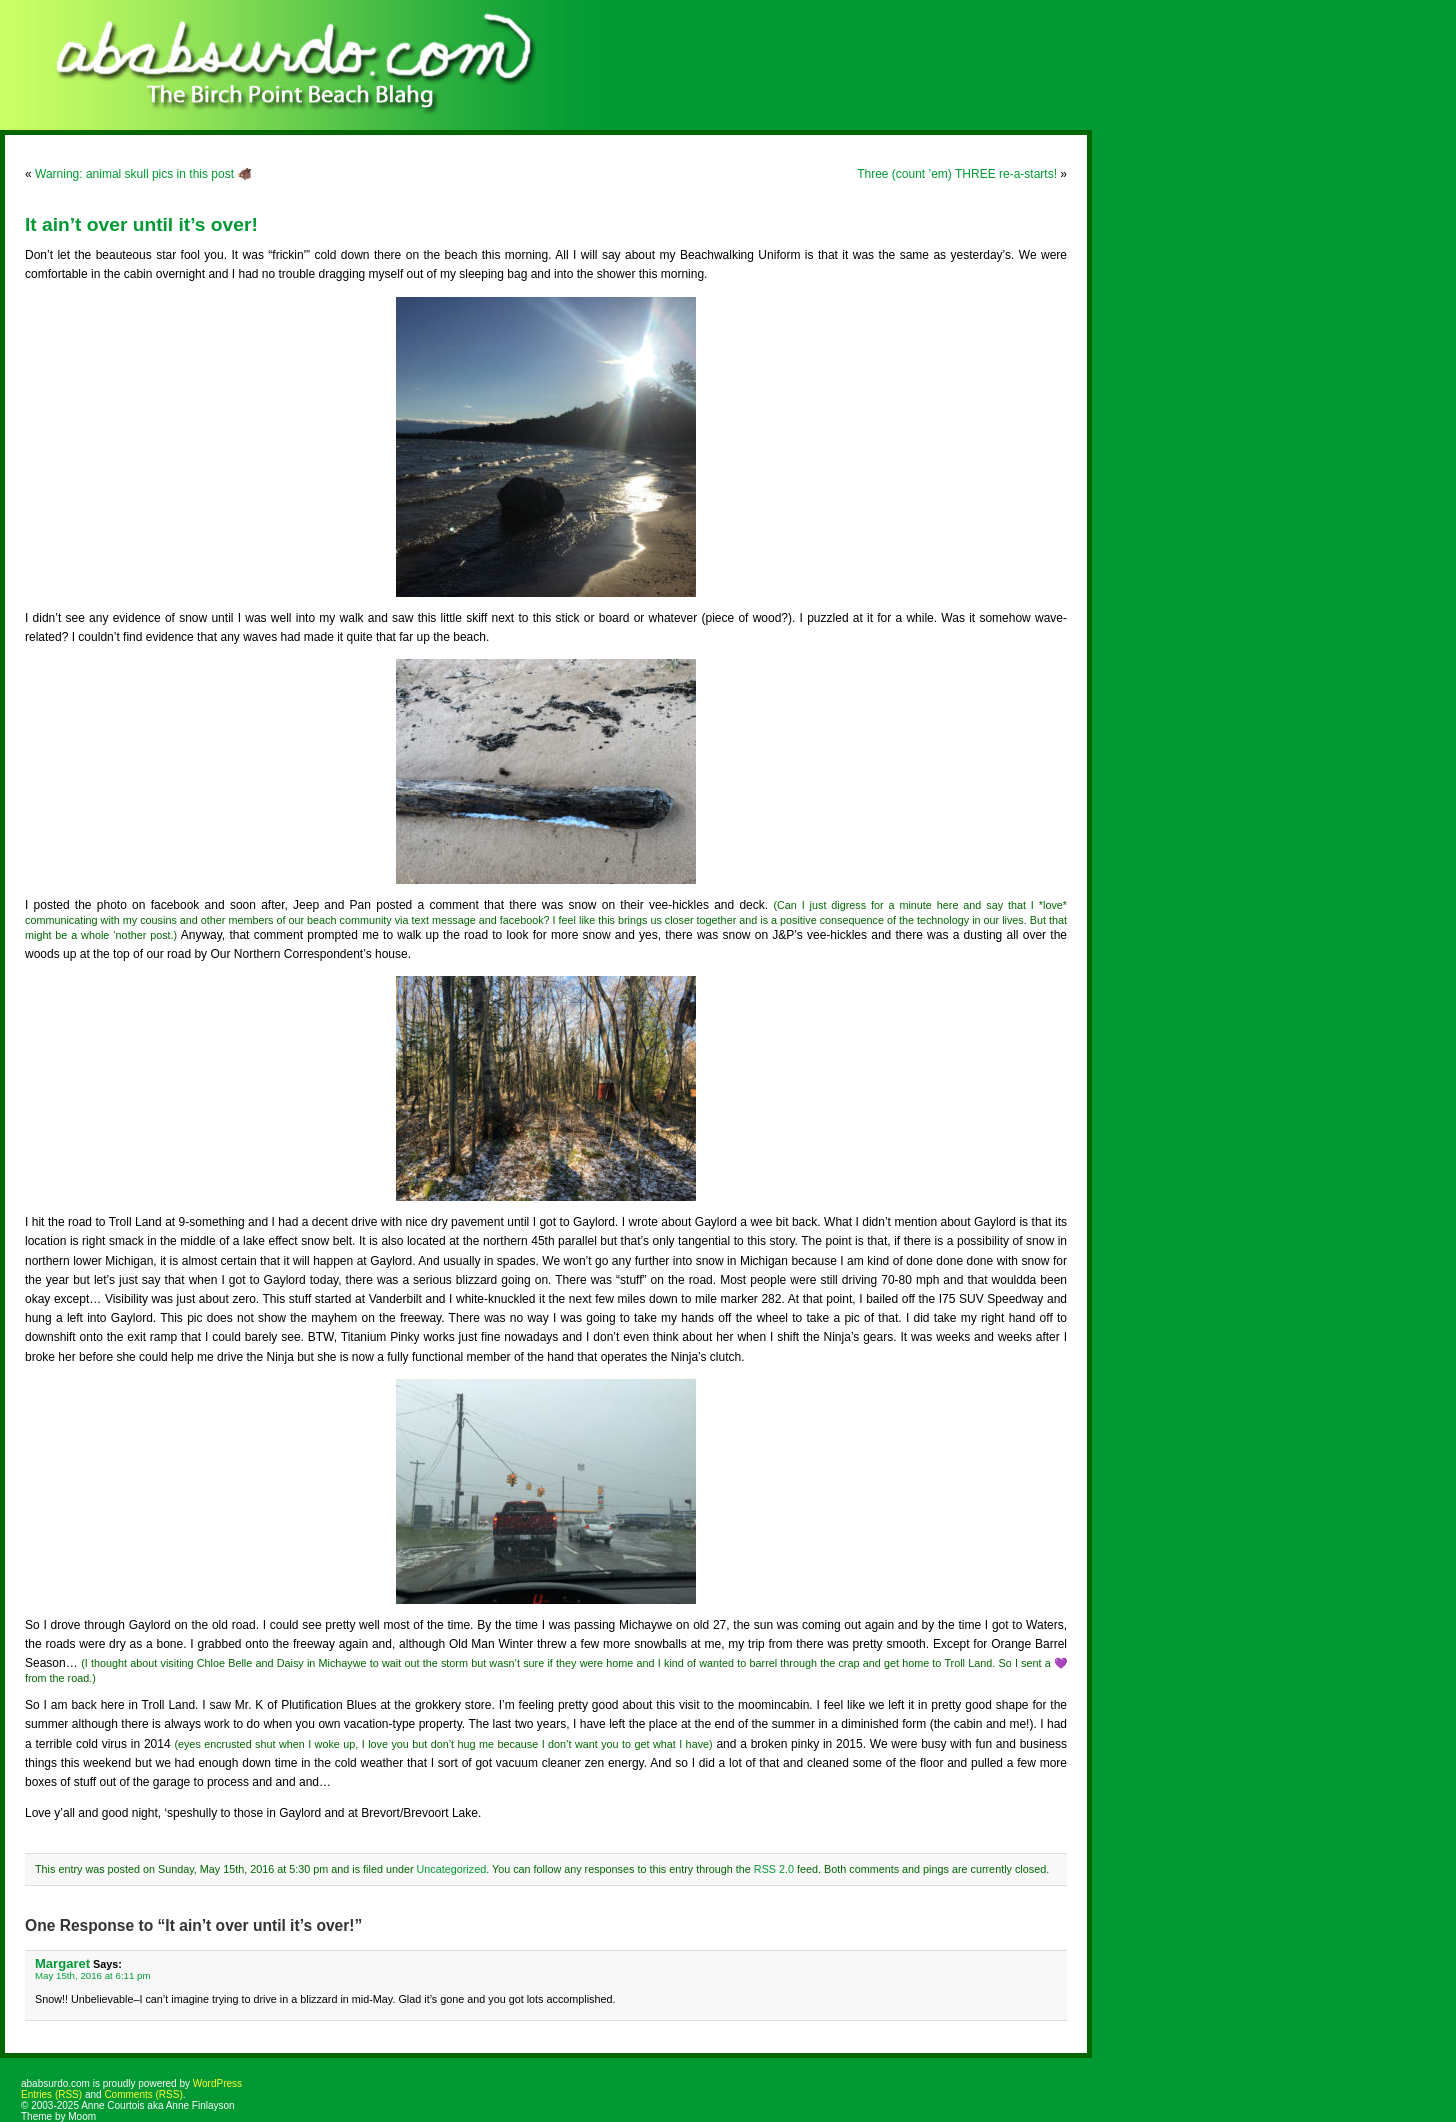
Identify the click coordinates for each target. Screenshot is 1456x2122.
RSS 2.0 (774, 1869)
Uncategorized (452, 1869)
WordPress (217, 2083)
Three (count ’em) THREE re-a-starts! (957, 174)
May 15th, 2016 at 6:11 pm (93, 1975)
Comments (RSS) (143, 2094)
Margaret (62, 1963)
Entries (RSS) (51, 2094)
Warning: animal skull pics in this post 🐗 (143, 174)
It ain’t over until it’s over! (141, 224)
